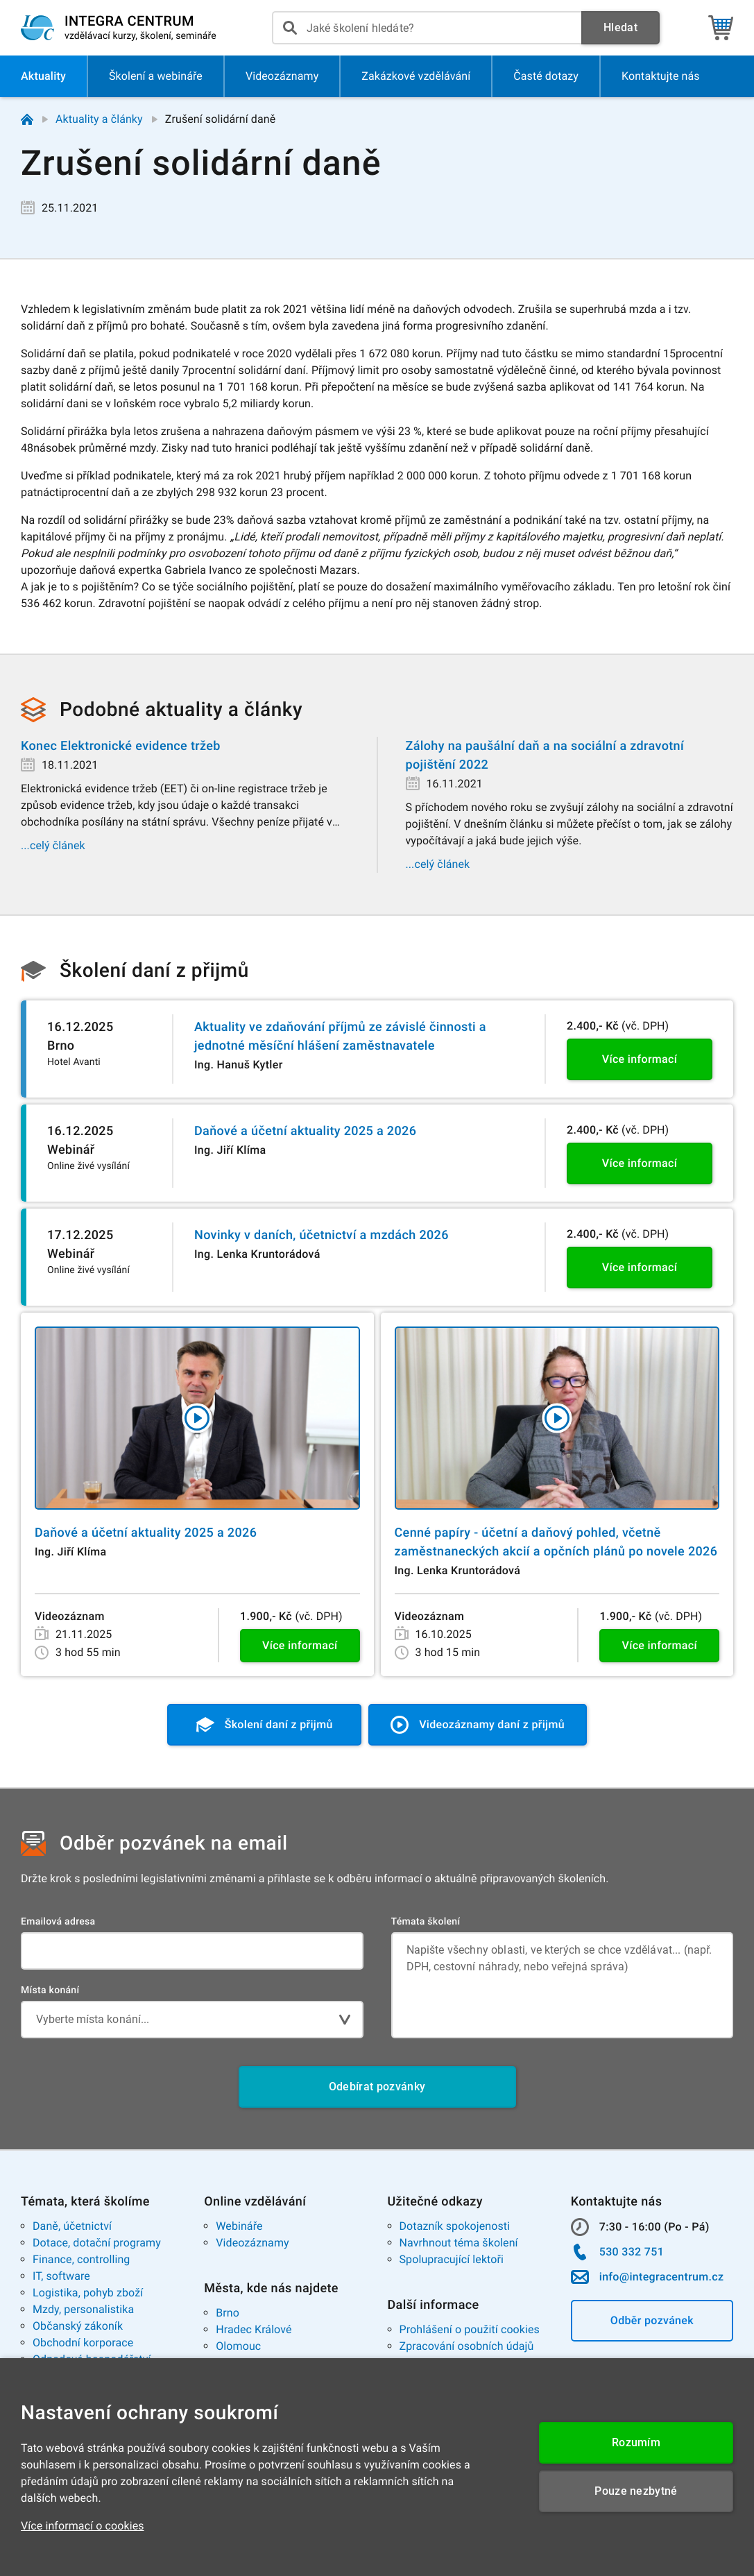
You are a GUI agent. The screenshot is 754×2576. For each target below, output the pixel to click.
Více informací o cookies (82, 2525)
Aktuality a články (99, 119)
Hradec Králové (253, 2329)
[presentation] (426, 27)
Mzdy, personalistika (83, 2309)
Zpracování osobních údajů (467, 2346)
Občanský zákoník (78, 2325)
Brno (227, 2312)
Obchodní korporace (83, 2342)
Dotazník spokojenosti (455, 2226)
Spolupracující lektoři (452, 2259)
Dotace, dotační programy (97, 2242)
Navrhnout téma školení (459, 2242)
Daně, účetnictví (72, 2226)
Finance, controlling (81, 2259)
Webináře (239, 2226)
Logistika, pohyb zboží (88, 2292)
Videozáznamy (252, 2242)
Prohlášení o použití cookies (470, 2329)
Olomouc (238, 2346)
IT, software (61, 2276)
